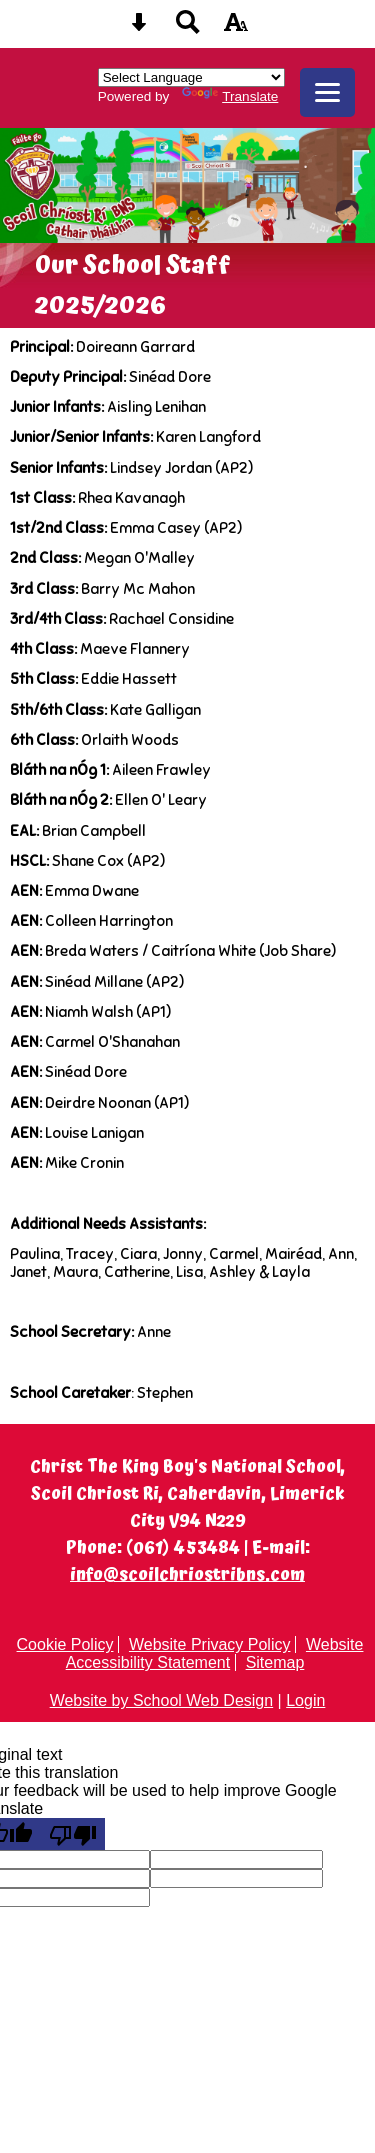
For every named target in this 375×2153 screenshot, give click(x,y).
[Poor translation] (73, 1834)
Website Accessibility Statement (215, 1653)
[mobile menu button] (327, 92)
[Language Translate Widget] (191, 77)
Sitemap (275, 1662)
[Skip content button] (139, 28)
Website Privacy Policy (210, 1644)
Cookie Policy (65, 1644)
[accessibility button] (236, 28)
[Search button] (188, 28)
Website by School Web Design (162, 1700)
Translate (230, 96)
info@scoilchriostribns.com (187, 1575)
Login (305, 1700)
